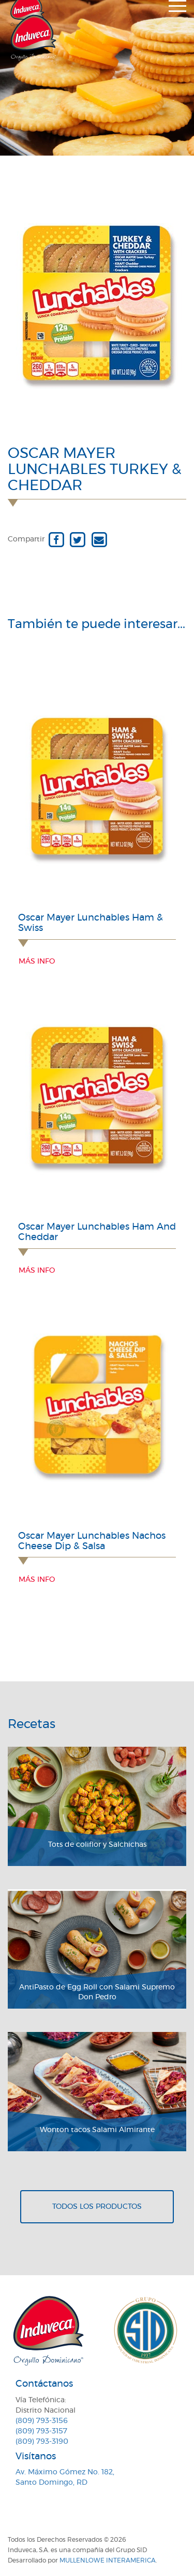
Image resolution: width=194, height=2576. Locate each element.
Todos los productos (97, 2206)
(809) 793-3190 (42, 2441)
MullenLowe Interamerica (107, 2560)
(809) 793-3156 (42, 2421)
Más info (37, 961)
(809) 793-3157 (41, 2431)
